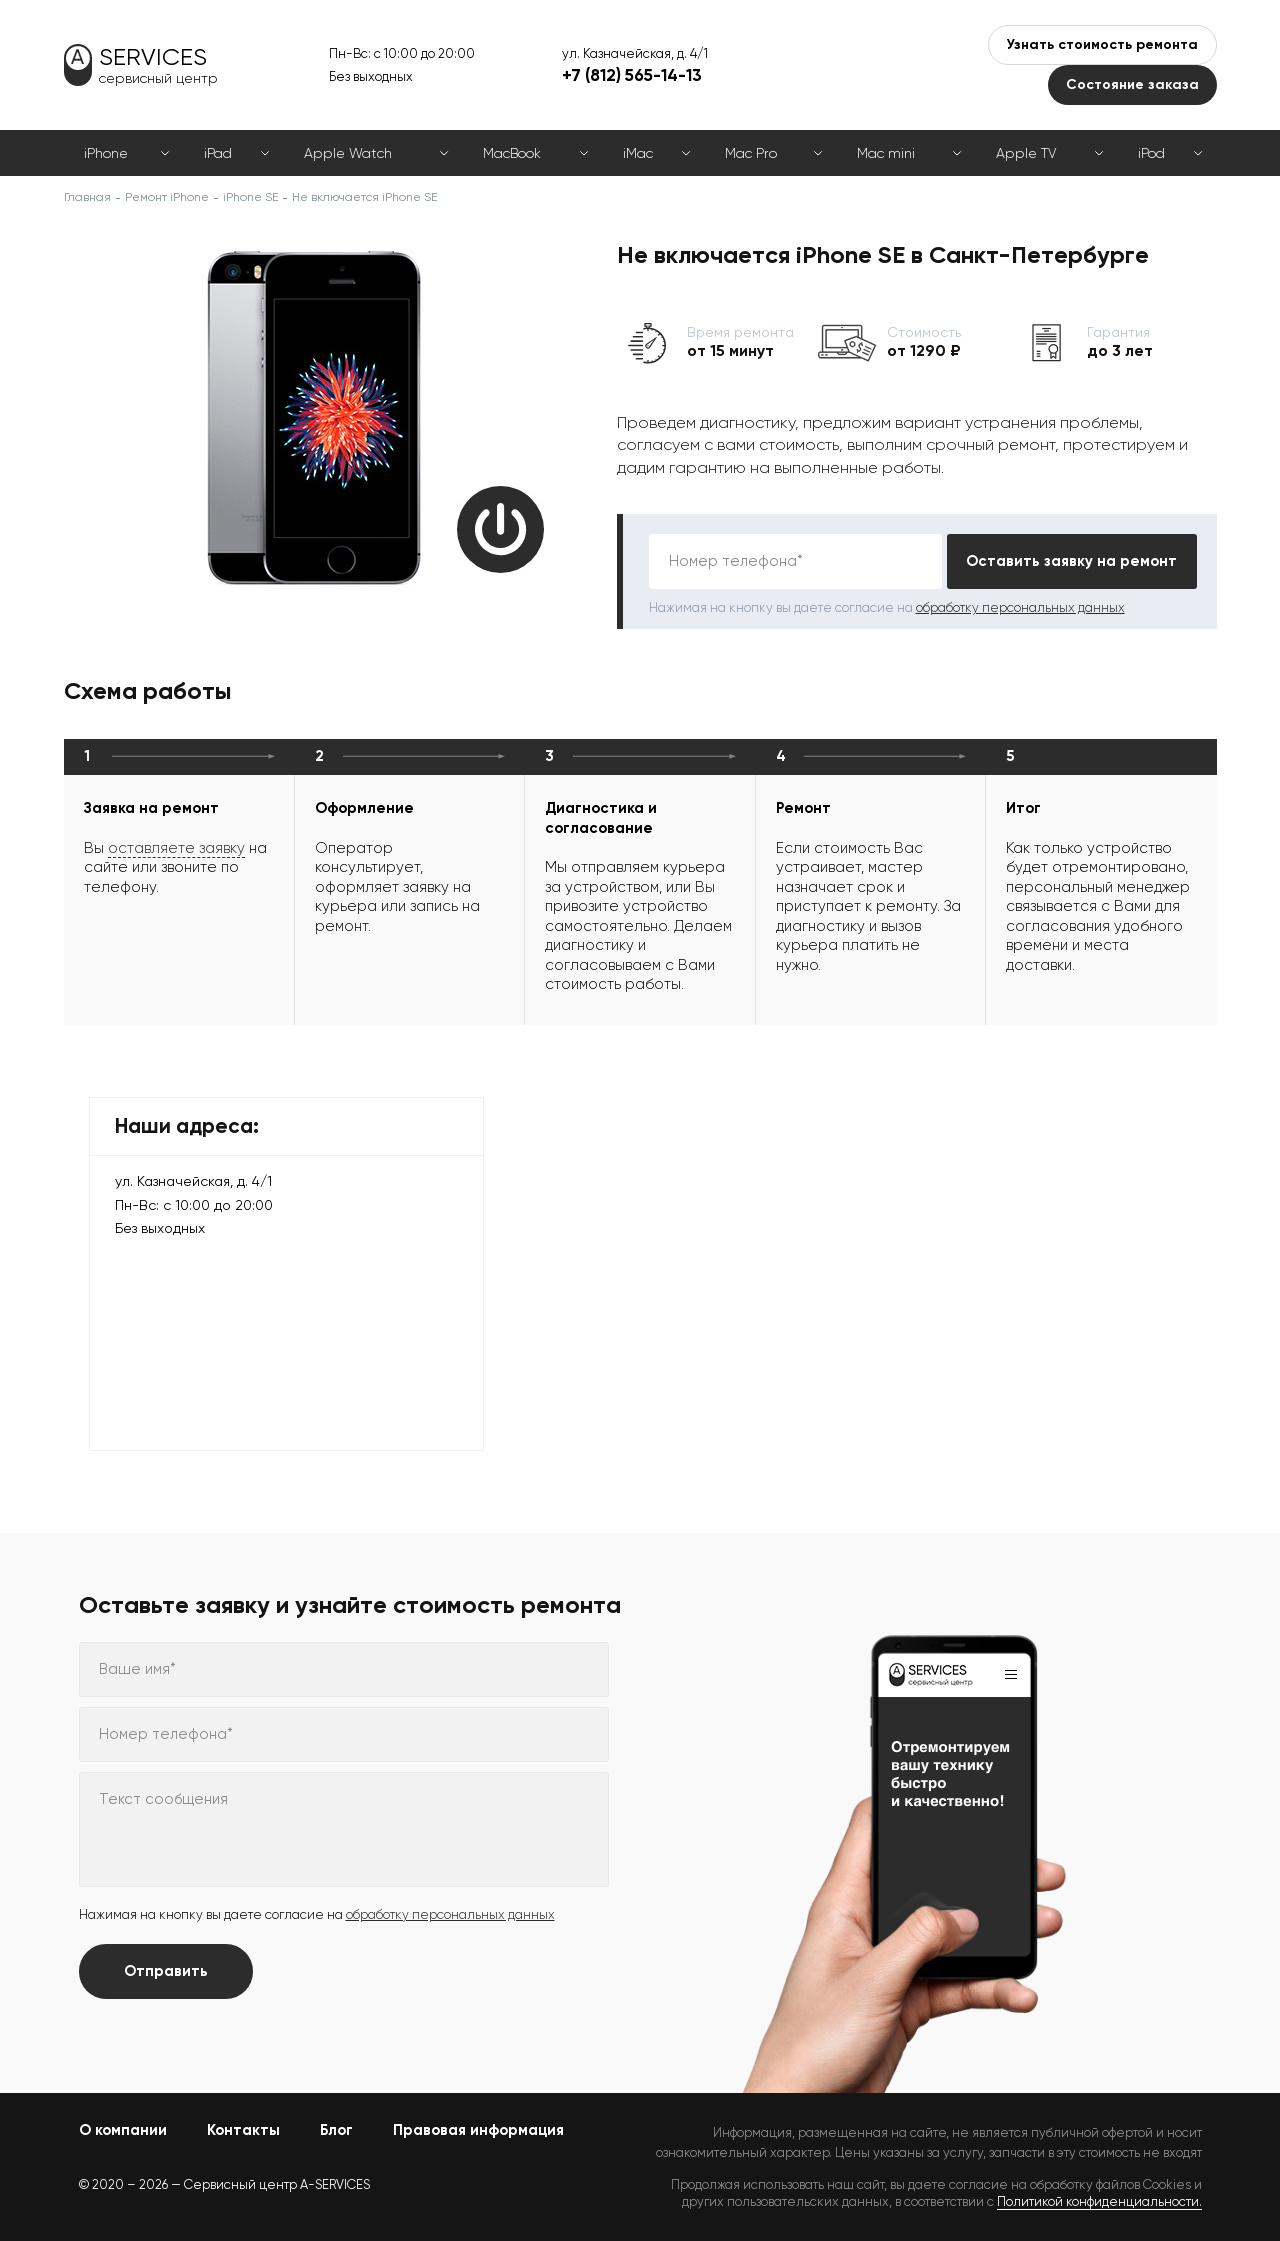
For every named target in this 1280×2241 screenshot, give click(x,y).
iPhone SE (250, 197)
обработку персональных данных (1020, 607)
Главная (87, 197)
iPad (218, 153)
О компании (123, 2130)
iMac (638, 153)
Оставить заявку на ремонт (1071, 561)
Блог (336, 2130)
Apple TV (1026, 153)
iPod (1151, 153)
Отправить (166, 1971)
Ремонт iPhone (167, 197)
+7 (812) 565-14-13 (632, 75)
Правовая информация (478, 2130)
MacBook (512, 153)
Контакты (243, 2130)
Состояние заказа (1132, 84)
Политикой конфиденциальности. (1099, 2201)
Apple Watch (348, 153)
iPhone (106, 153)
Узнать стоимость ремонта (1102, 44)
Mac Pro (751, 153)
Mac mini (886, 153)
